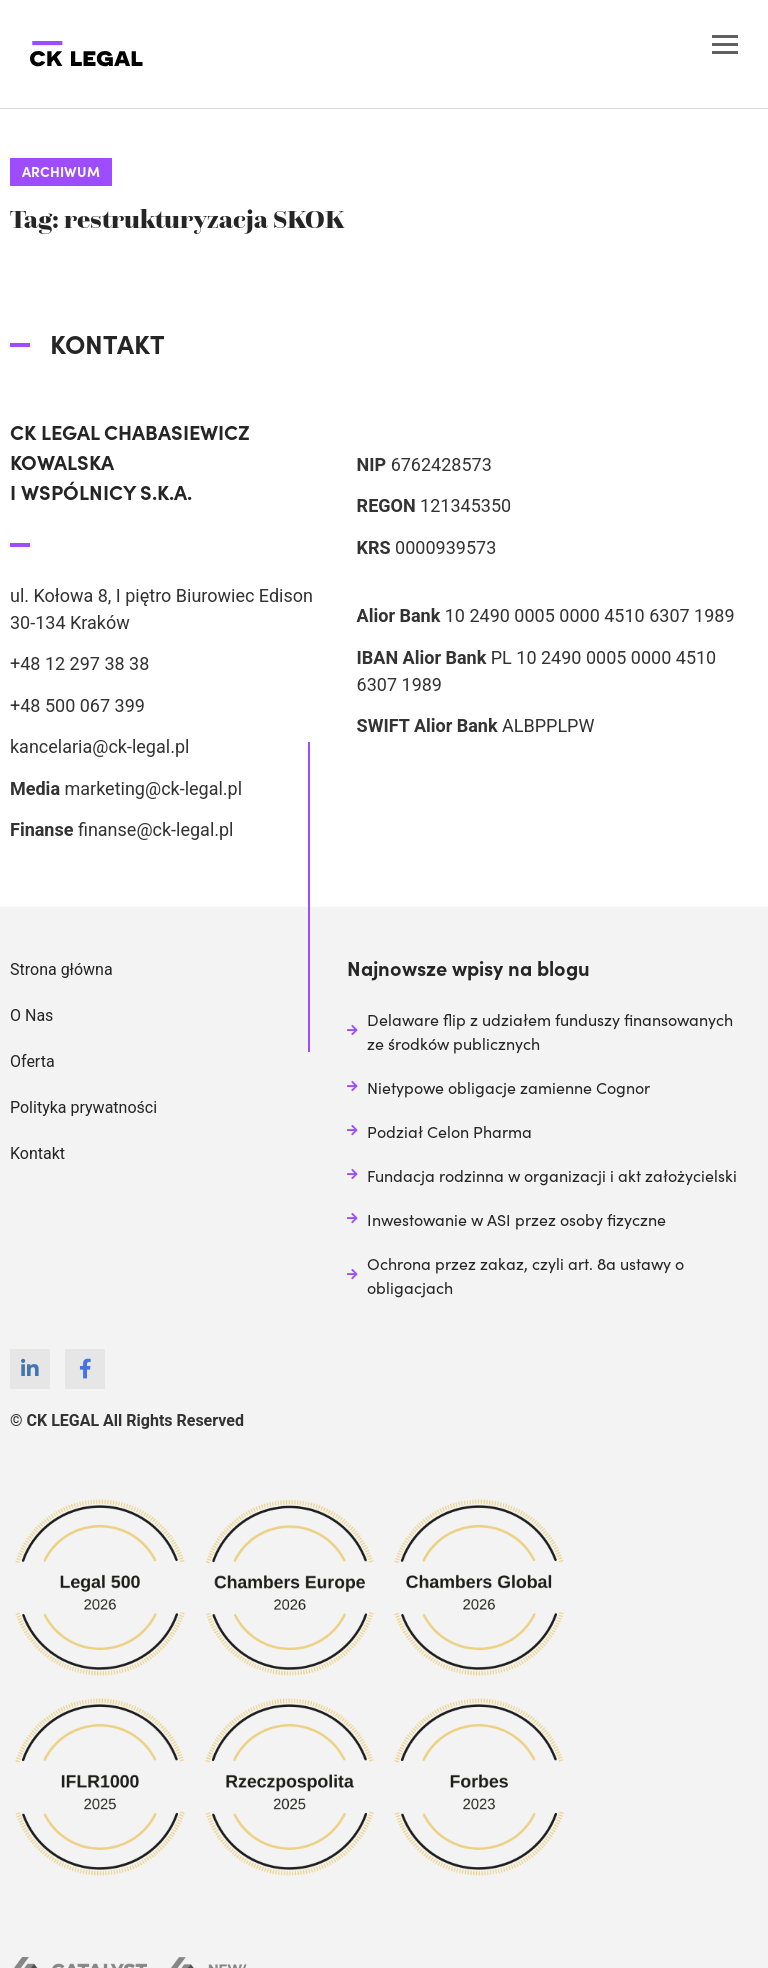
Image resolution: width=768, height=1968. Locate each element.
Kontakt (37, 1153)
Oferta (32, 1061)
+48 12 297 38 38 (79, 663)
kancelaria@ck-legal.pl (99, 746)
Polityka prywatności (83, 1107)
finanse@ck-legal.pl (156, 829)
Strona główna (61, 969)
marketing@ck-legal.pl (153, 788)
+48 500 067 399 (77, 705)
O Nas (31, 1015)
